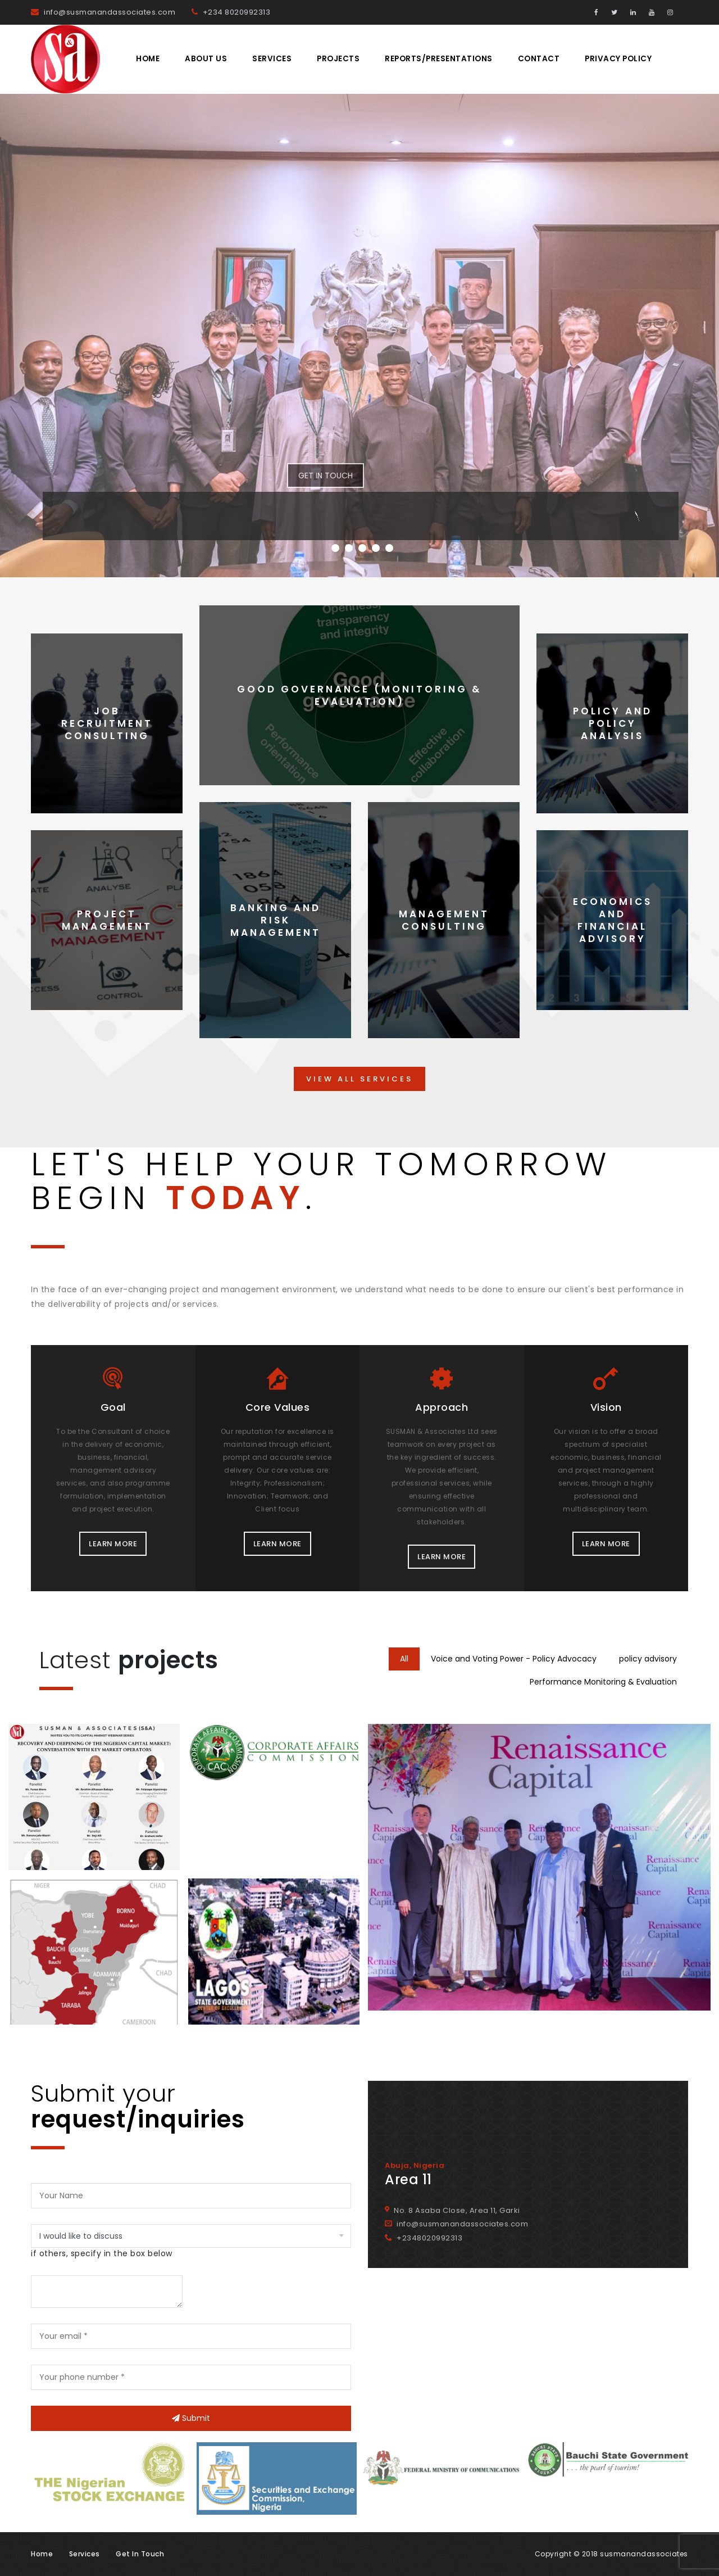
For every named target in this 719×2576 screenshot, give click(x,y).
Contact (539, 58)
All (404, 1658)
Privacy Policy (618, 58)
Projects (338, 58)
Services (272, 58)
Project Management (107, 920)
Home (148, 58)
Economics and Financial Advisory (612, 920)
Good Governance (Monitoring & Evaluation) (359, 695)
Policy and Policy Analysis (612, 723)
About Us (206, 58)
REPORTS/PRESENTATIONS (439, 58)
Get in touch (140, 2554)
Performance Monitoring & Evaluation (603, 1681)
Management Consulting (444, 920)
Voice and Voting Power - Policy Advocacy (514, 1658)
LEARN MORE (113, 1543)
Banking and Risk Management (275, 920)
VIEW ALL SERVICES (359, 1079)
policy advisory (648, 1658)
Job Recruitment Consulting (107, 723)
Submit (191, 2418)
